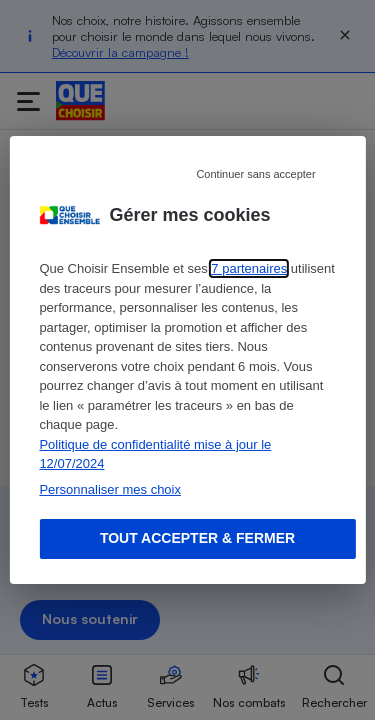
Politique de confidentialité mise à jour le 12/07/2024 (155, 454)
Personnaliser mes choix (110, 489)
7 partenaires (249, 268)
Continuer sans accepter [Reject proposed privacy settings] (255, 174)
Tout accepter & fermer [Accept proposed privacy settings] (197, 538)
